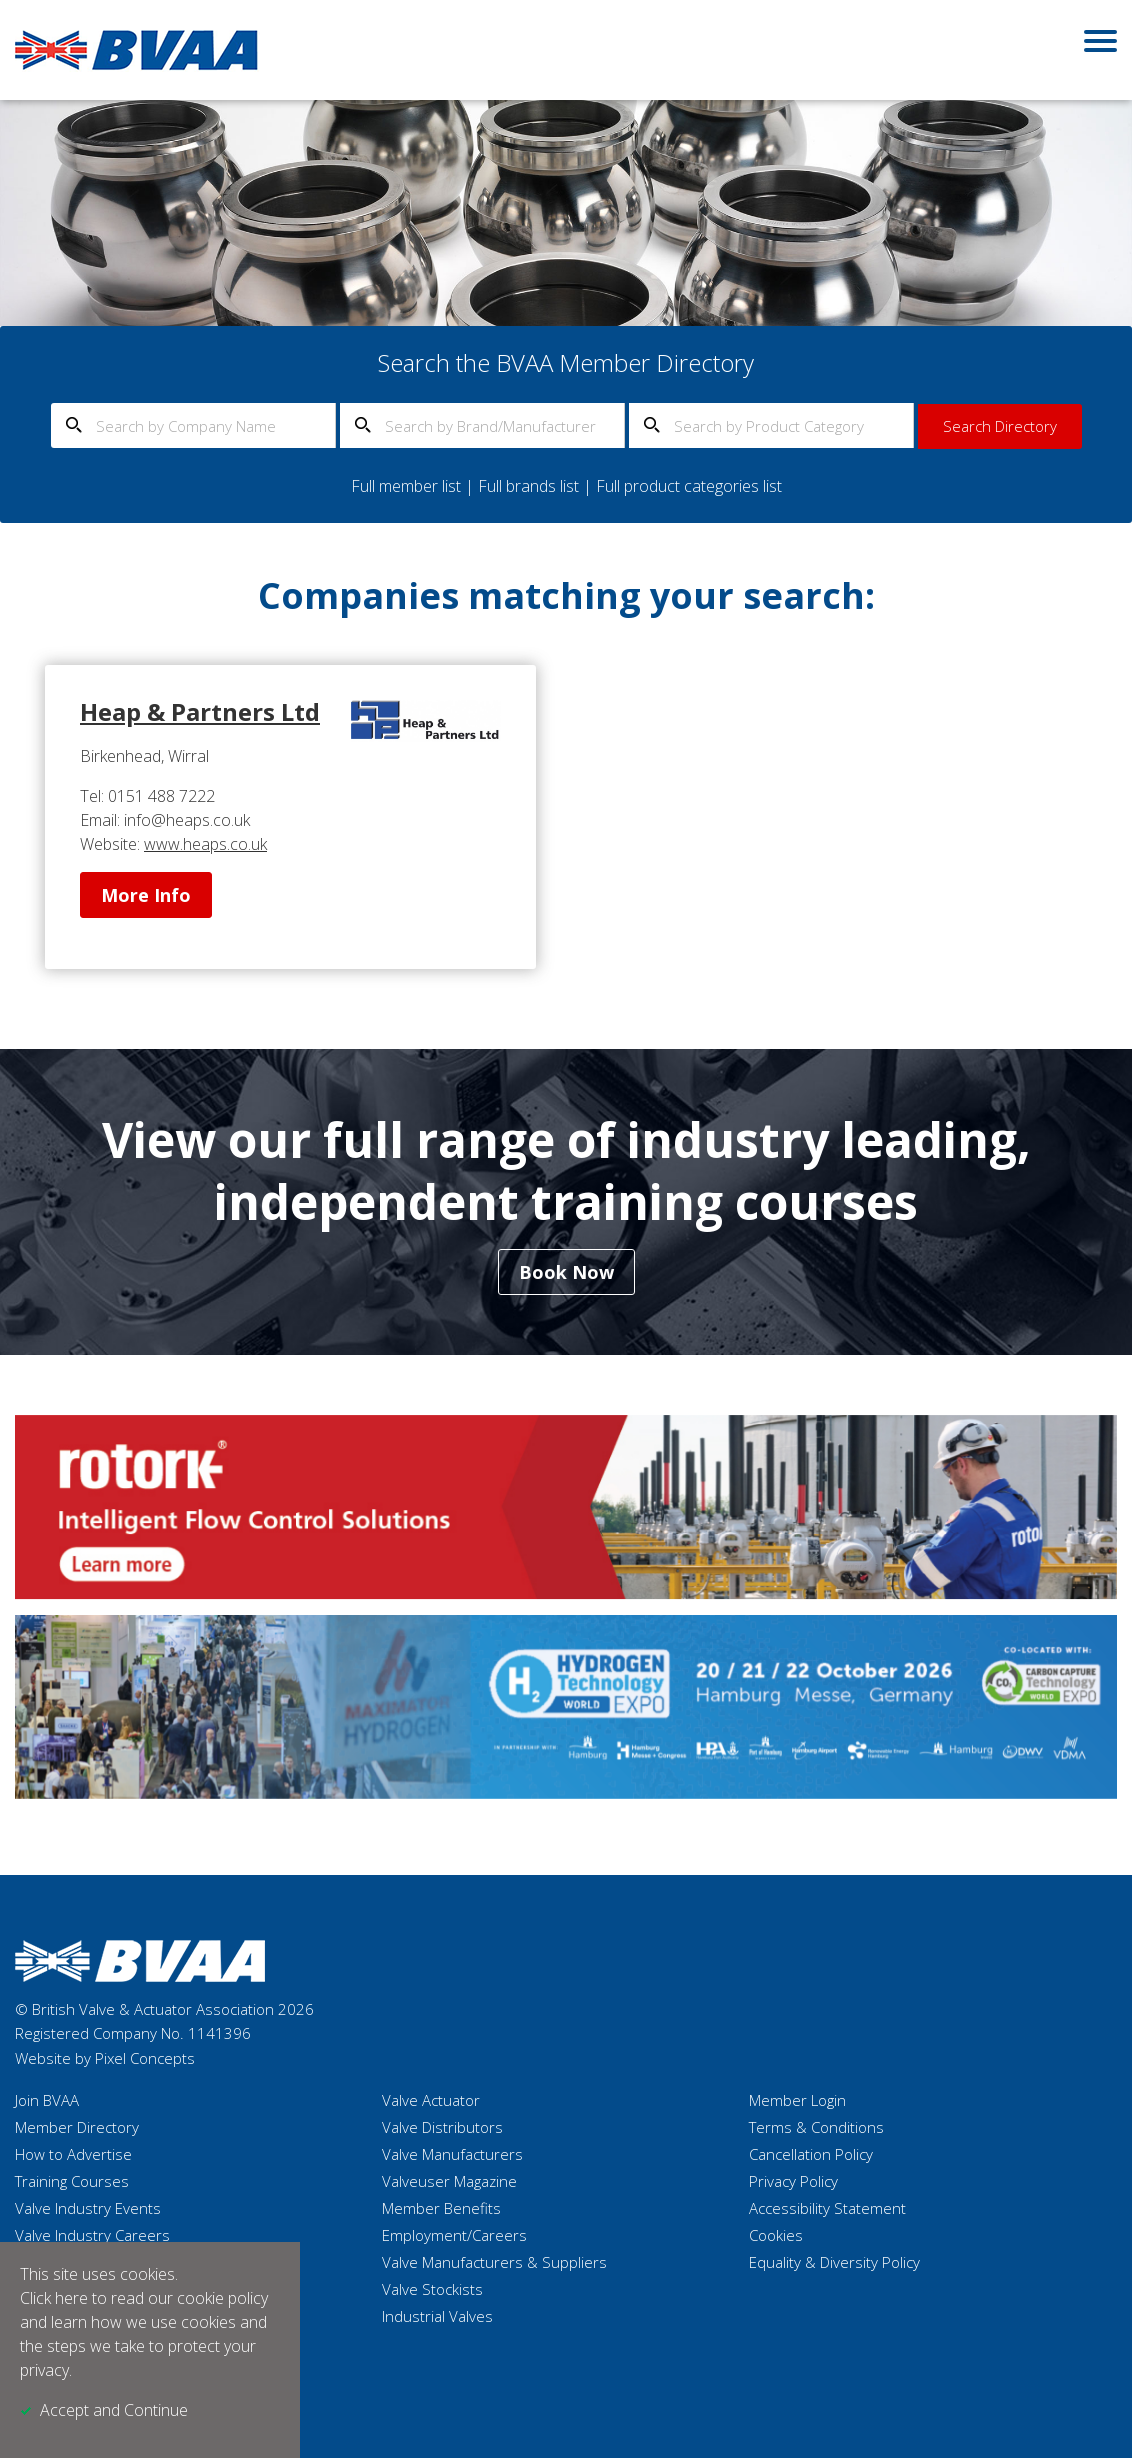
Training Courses (72, 2181)
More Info (146, 895)
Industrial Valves (437, 2316)
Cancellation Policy (811, 2154)
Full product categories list (689, 486)
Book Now (566, 1272)
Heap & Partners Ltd (200, 711)
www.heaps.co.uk (205, 844)
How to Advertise (73, 2154)
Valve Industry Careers (92, 2235)
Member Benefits (441, 2208)
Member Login (797, 2100)
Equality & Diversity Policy (834, 2262)
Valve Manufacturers (452, 2154)
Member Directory (77, 2127)
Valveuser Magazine (449, 2181)
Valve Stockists (432, 2289)
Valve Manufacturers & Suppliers (494, 2262)
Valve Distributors (442, 2127)
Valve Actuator (431, 2100)
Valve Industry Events (88, 2208)
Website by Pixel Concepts (105, 2058)
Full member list (406, 486)
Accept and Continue (114, 2410)
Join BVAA (47, 2100)
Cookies (776, 2235)
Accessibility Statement (827, 2208)
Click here (54, 2298)
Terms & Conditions (816, 2127)
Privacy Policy (793, 2181)
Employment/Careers (454, 2235)
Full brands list (528, 486)
